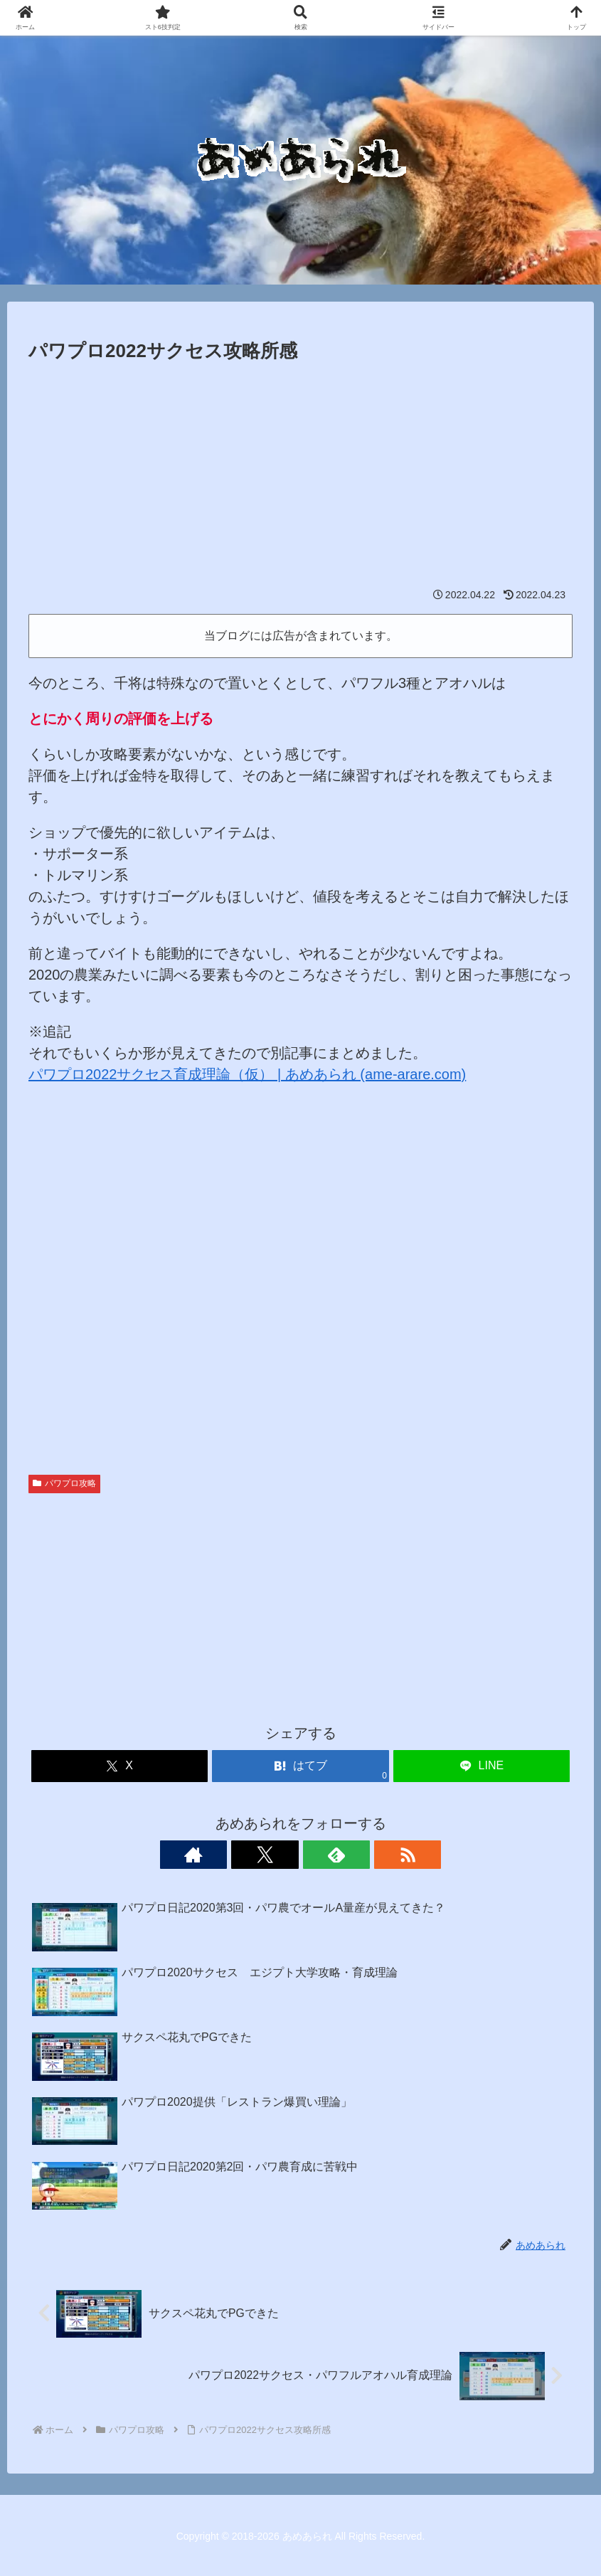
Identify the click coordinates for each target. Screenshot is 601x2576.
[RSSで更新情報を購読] (350, 1854)
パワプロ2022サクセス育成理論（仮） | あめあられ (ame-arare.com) (247, 1074)
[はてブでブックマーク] (300, 1766)
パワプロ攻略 (64, 1483)
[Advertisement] (300, 473)
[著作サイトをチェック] (252, 1854)
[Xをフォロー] (284, 1854)
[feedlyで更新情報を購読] (317, 1854)
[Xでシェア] (119, 1766)
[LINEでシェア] (481, 1766)
